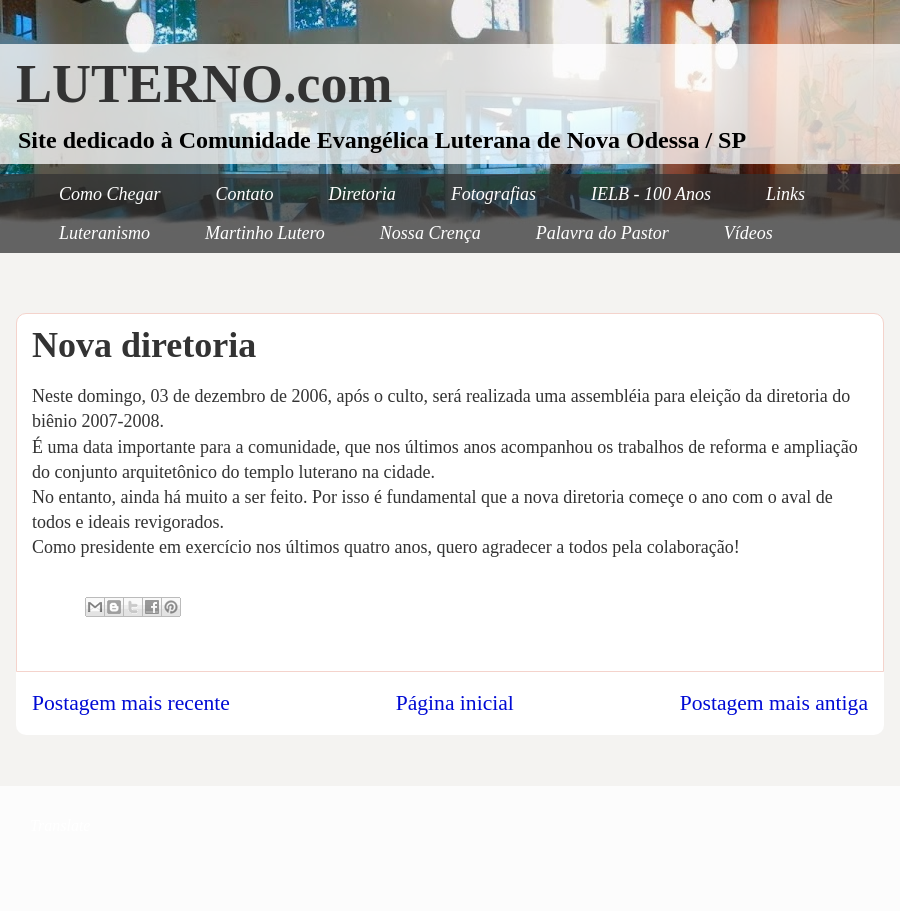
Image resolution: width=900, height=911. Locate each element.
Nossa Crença (430, 233)
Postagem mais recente (131, 703)
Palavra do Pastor (602, 233)
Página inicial (455, 703)
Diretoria (362, 194)
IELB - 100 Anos (651, 194)
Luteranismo (104, 233)
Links (785, 194)
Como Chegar (110, 194)
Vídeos (748, 233)
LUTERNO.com (204, 84)
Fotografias (493, 194)
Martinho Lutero (265, 233)
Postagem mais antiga (774, 703)
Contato (245, 194)
